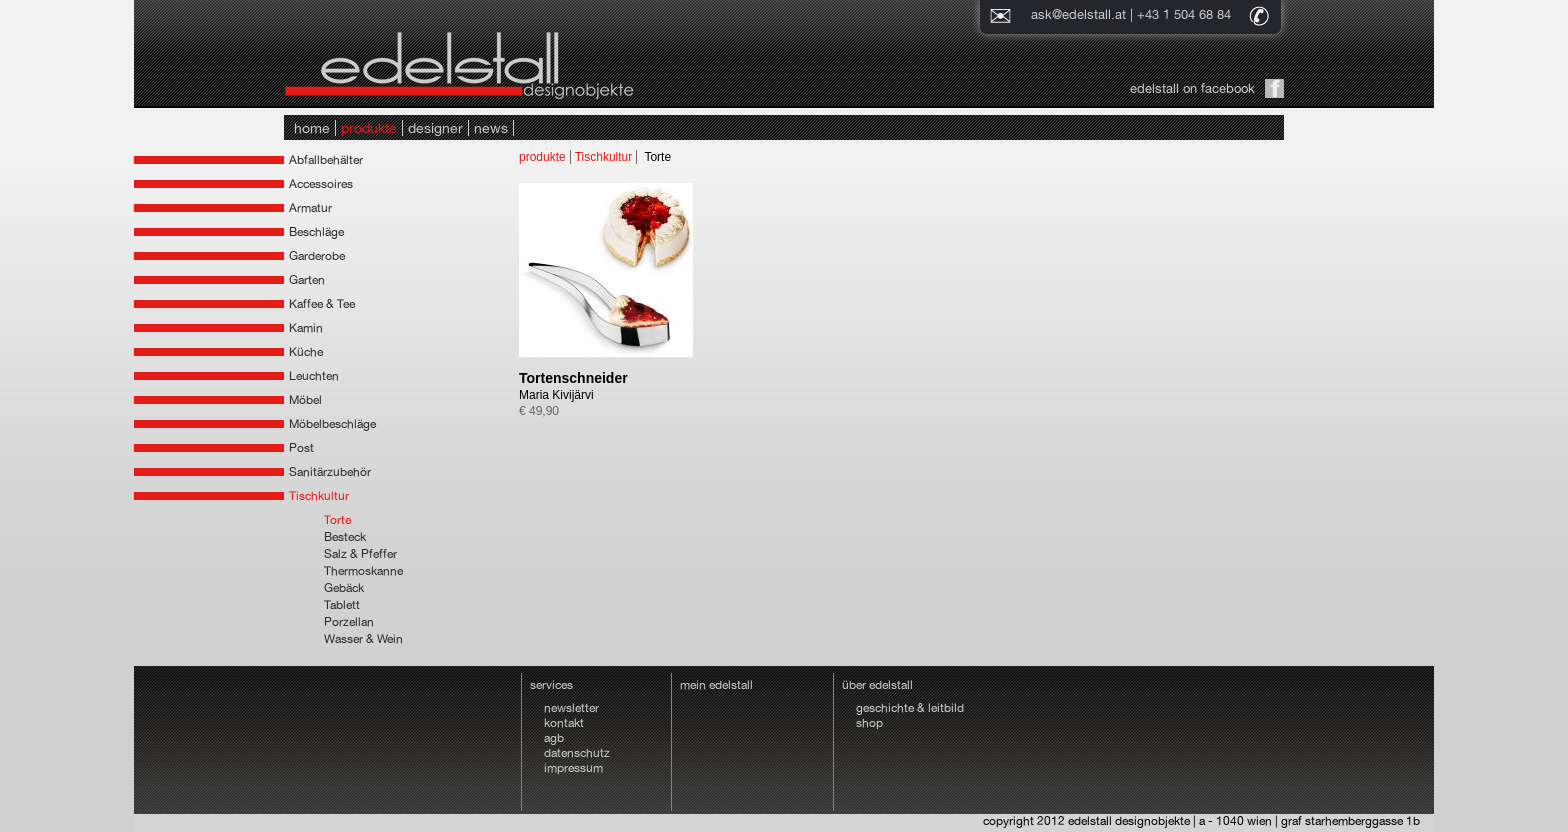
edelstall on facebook (1192, 88)
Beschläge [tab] (316, 232)
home (312, 128)
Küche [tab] (306, 352)
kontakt (564, 723)
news (491, 128)
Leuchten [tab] (314, 376)
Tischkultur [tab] (319, 496)
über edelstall (877, 685)
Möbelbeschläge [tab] (332, 424)
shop (869, 723)
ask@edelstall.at (1078, 14)
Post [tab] (301, 448)
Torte (337, 520)
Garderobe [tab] (317, 256)
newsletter (571, 708)
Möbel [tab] (305, 400)
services (551, 685)
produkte (369, 128)
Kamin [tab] (306, 328)
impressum (573, 768)
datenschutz (577, 753)
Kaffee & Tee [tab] (322, 304)
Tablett (342, 605)
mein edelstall (716, 685)
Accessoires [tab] (321, 184)
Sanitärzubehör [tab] (330, 472)
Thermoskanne (363, 571)
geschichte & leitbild (910, 708)
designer (435, 128)
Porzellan (349, 622)
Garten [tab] (307, 280)
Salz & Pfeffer (360, 554)
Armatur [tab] (310, 208)
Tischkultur (604, 157)
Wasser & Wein (363, 639)
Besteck (345, 537)
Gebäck (344, 588)
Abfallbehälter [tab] (326, 160)
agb (554, 738)
